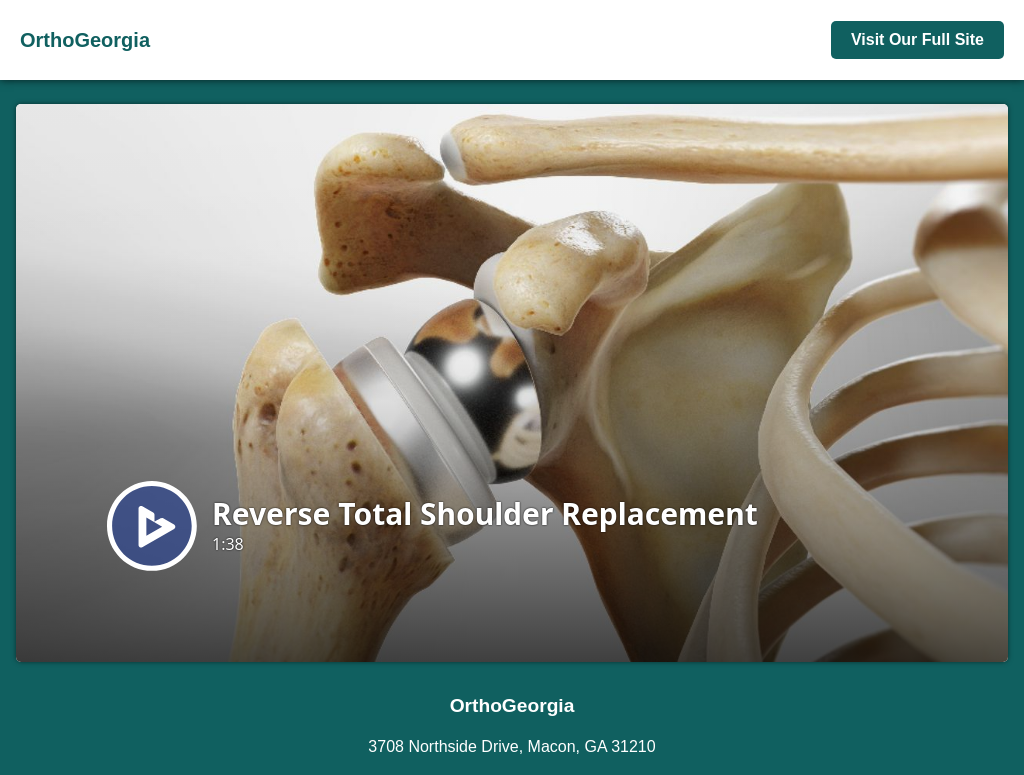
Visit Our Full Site (917, 39)
